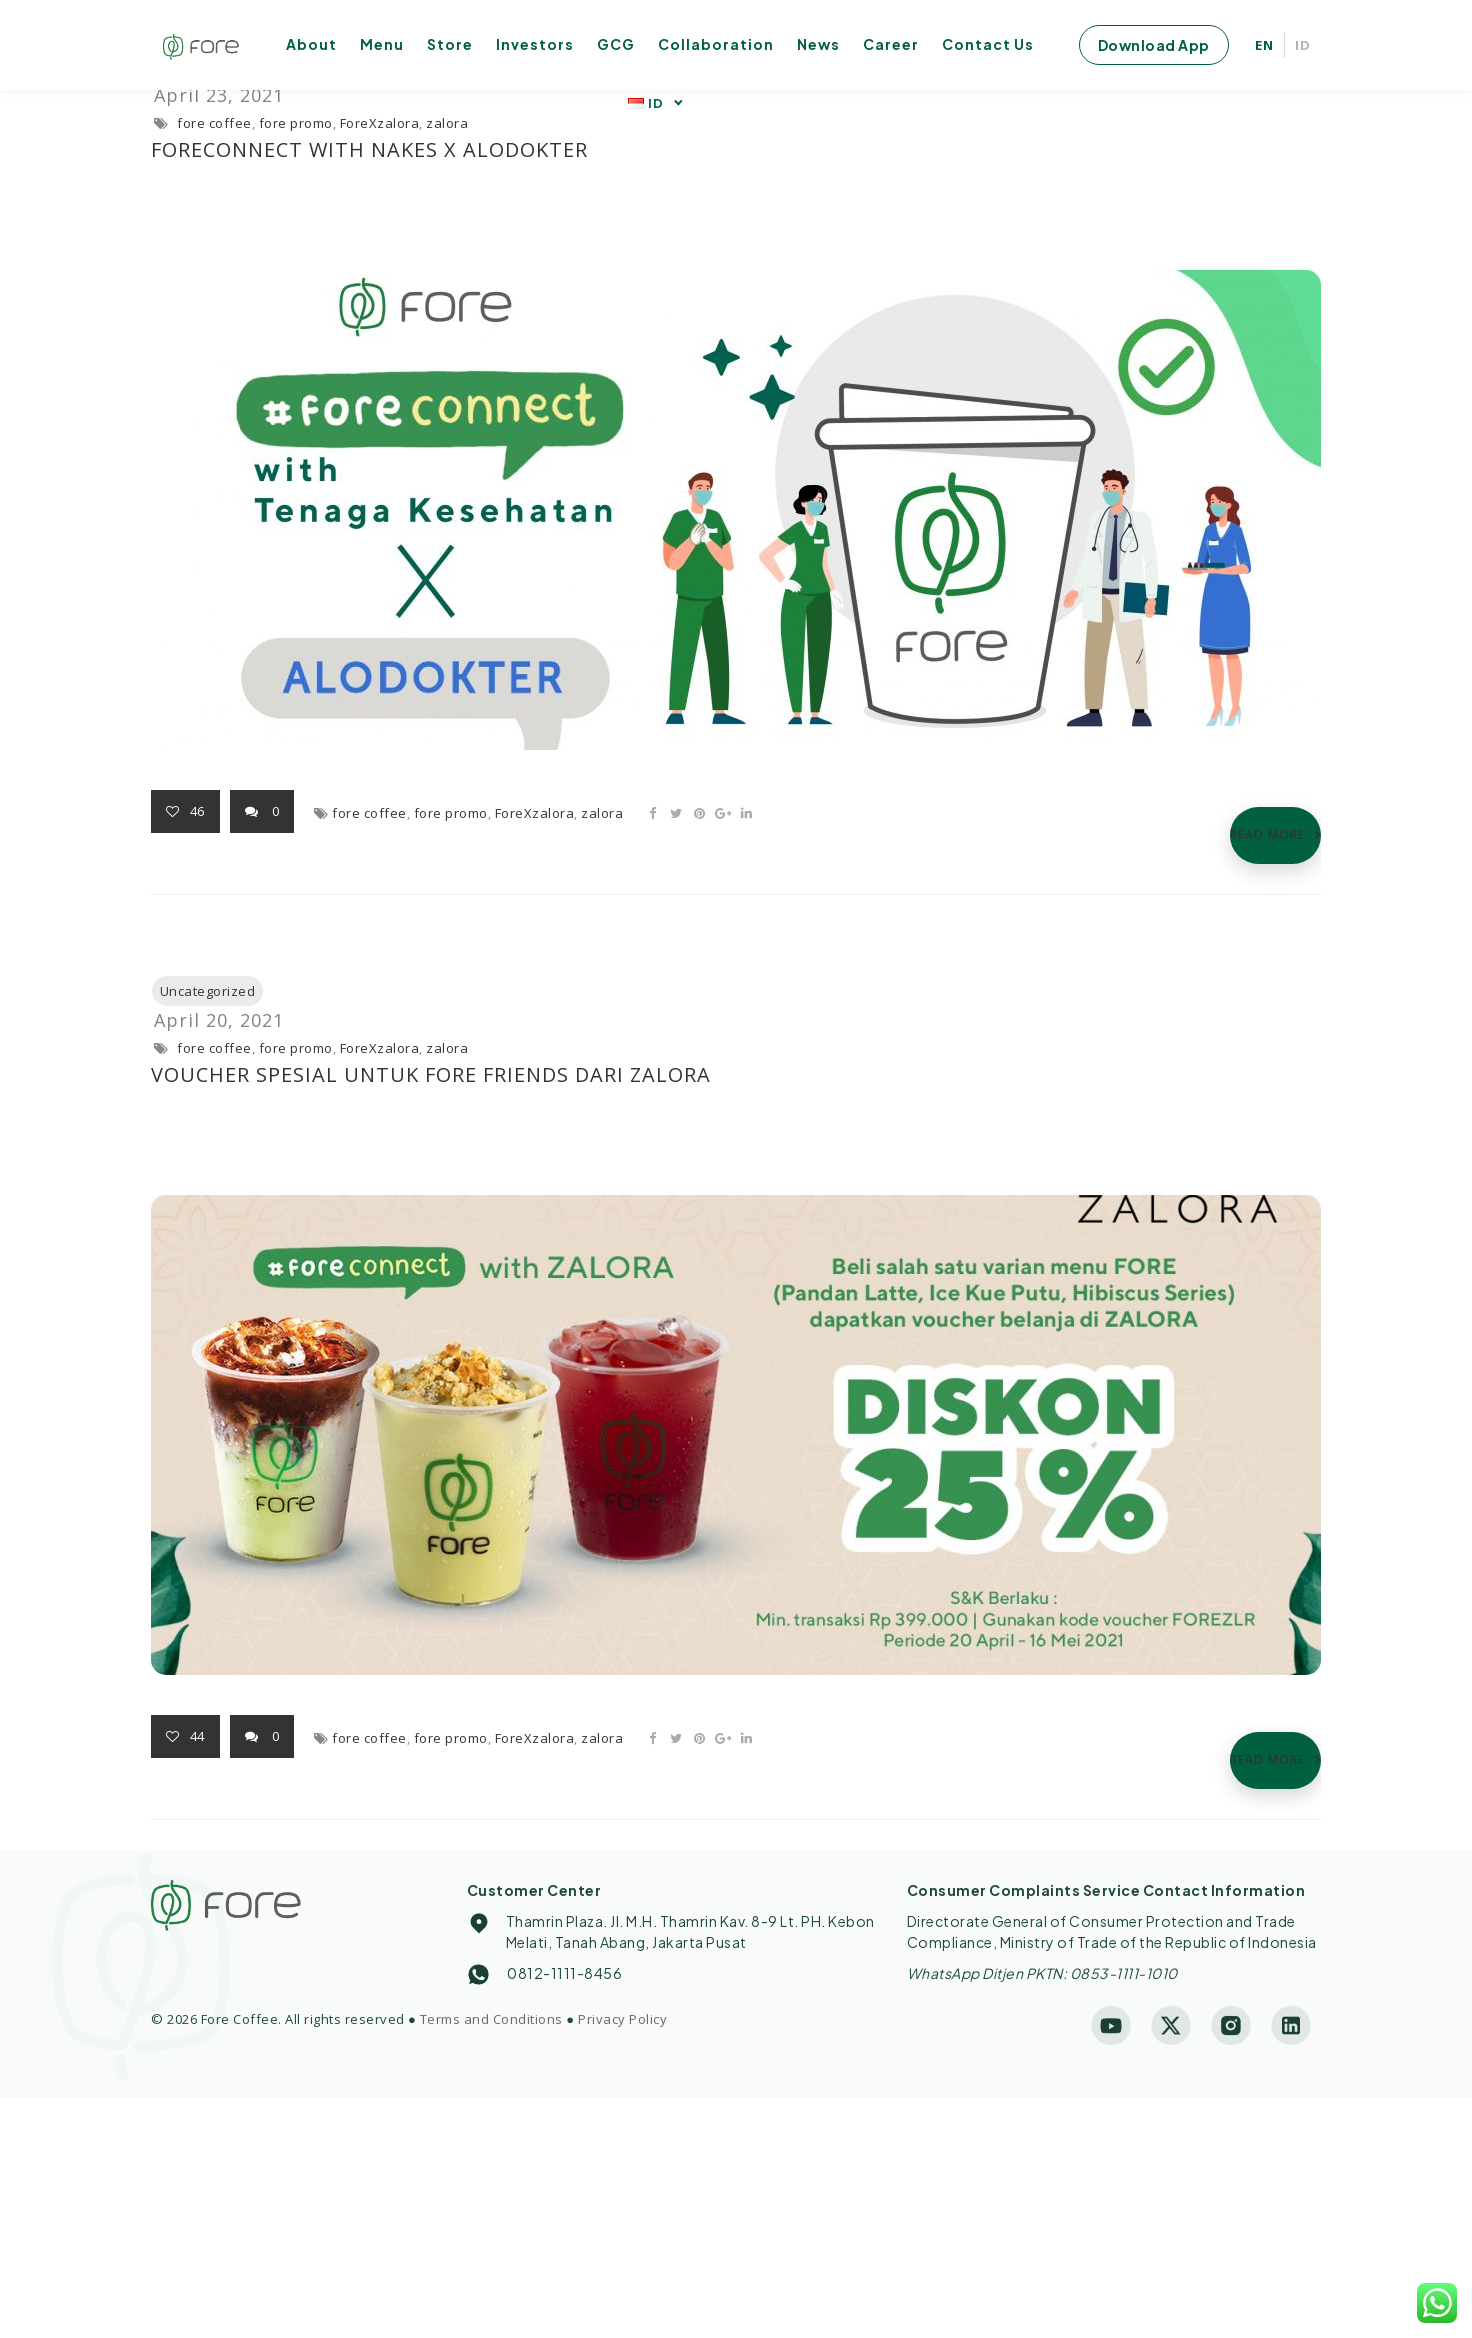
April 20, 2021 (219, 1020)
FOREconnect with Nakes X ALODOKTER (369, 149)
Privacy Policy (622, 2019)
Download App (1154, 45)
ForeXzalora (380, 123)
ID (1303, 45)
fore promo (296, 123)
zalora (447, 123)
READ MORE (1267, 834)
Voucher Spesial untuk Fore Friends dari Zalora (431, 1074)
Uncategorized (208, 991)
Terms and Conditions (491, 2019)
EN (1264, 45)
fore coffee (214, 123)
